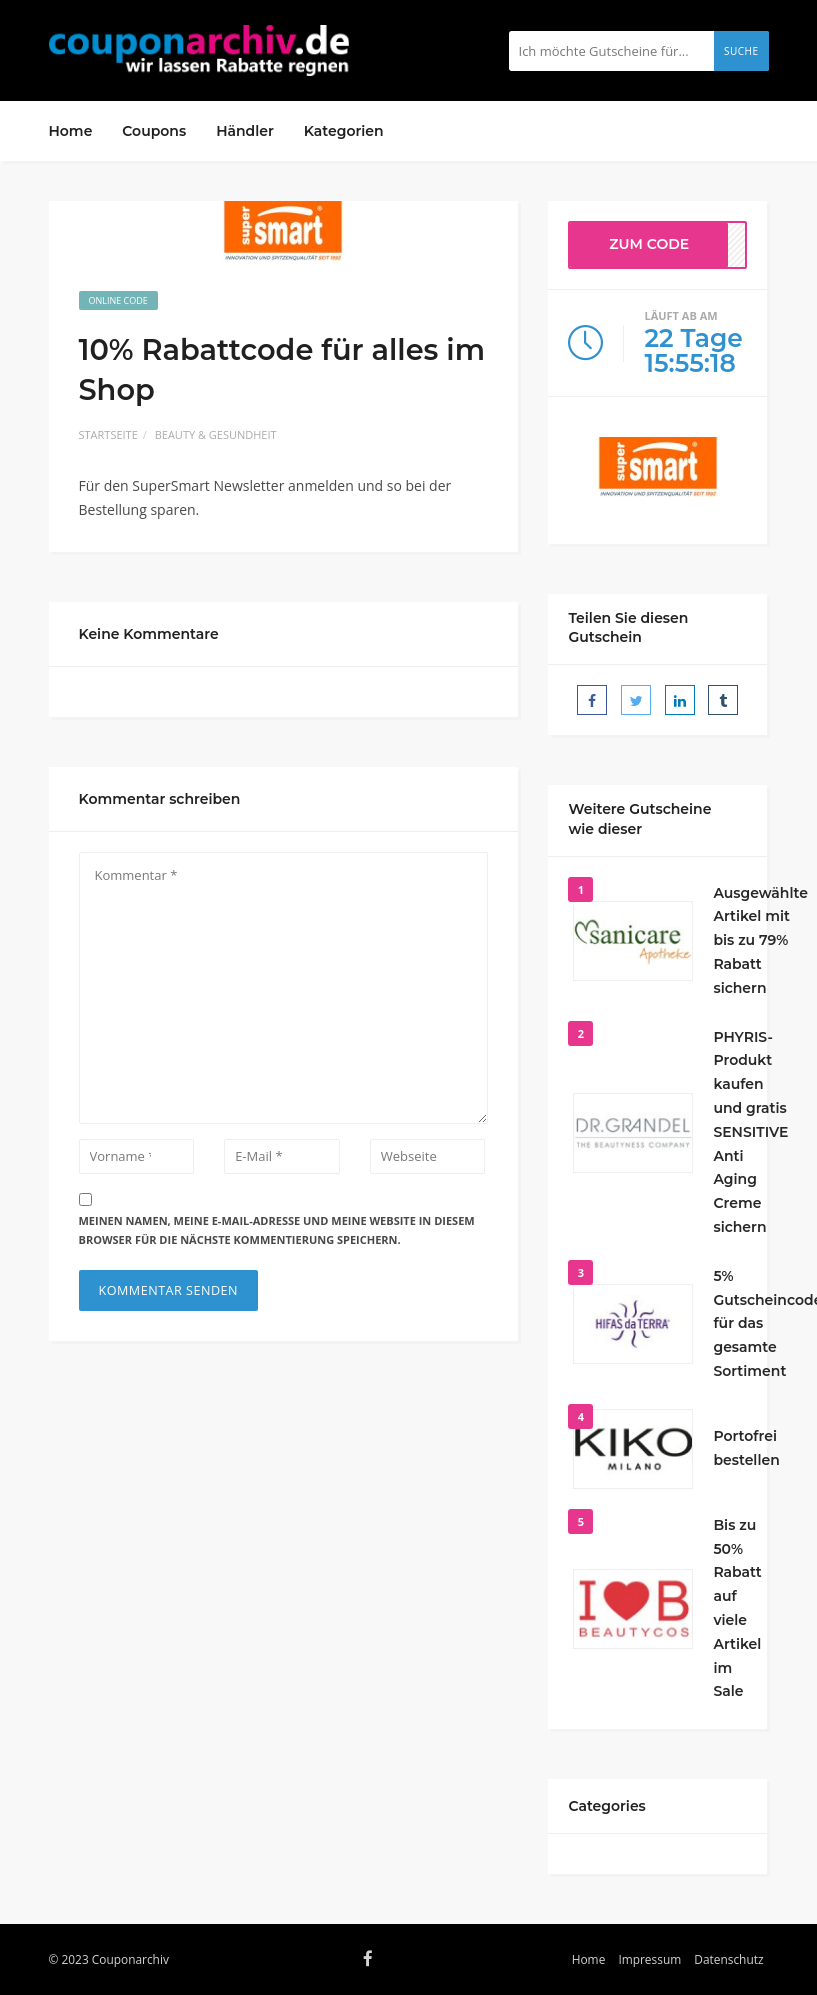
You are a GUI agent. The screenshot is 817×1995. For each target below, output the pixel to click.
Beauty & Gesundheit (216, 434)
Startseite (108, 434)
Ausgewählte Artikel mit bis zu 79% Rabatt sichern (760, 940)
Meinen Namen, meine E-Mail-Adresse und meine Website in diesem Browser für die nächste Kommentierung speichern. (277, 1230)
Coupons (154, 131)
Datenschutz (728, 1959)
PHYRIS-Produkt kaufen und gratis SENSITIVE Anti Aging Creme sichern (750, 1132)
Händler (245, 131)
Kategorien (344, 131)
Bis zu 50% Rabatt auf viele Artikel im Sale (737, 1608)
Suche (741, 51)
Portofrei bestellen (746, 1448)
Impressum (649, 1959)
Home (71, 131)
